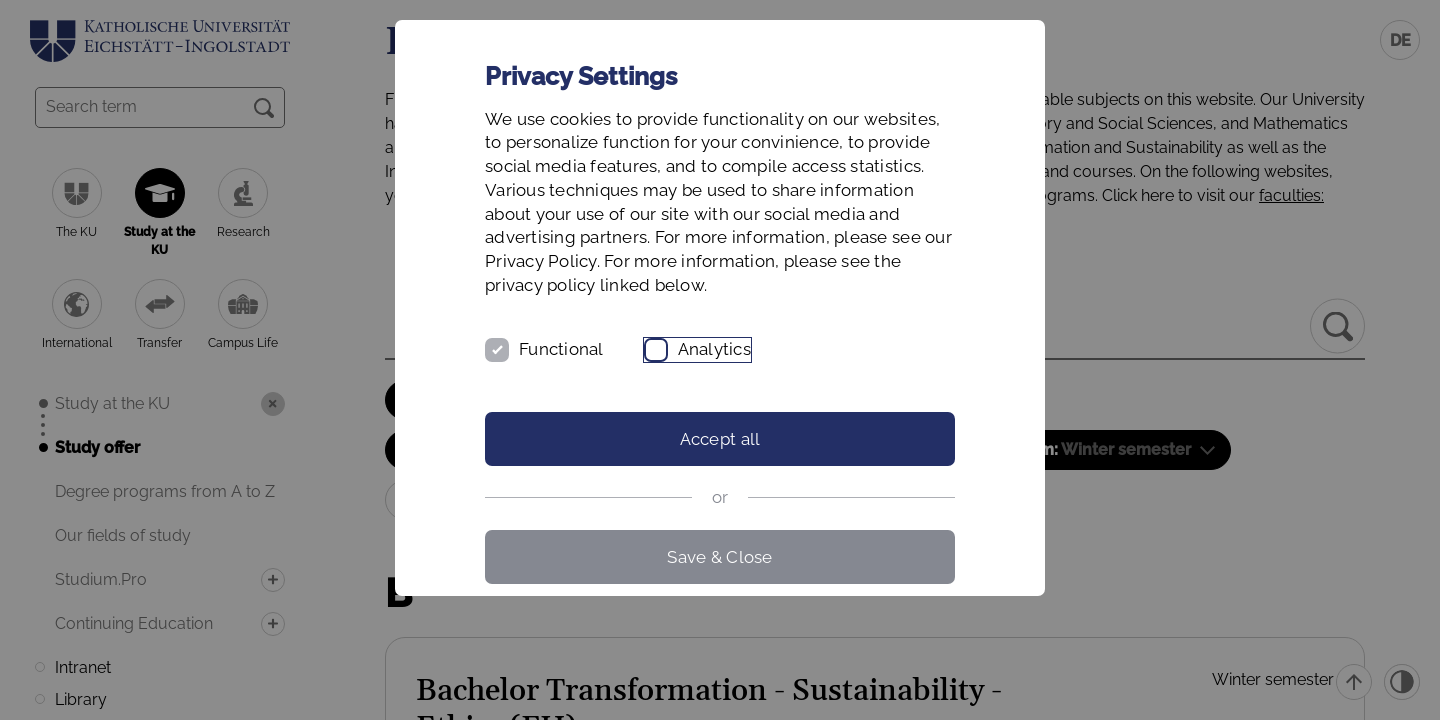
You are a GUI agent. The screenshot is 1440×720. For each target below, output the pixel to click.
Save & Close (719, 557)
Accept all (720, 439)
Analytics (714, 349)
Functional (561, 349)
